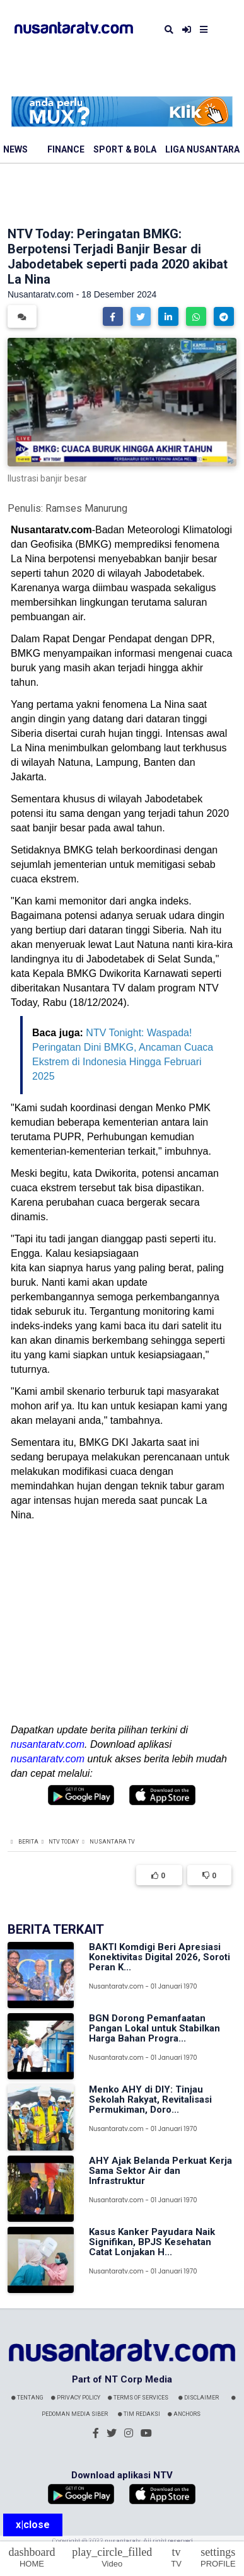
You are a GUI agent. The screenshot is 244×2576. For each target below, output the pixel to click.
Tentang (27, 2397)
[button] (113, 316)
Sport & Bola (124, 149)
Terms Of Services (138, 2397)
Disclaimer (198, 2397)
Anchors (184, 2414)
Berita (28, 1842)
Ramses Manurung (86, 508)
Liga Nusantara (202, 149)
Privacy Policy (75, 2397)
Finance (65, 149)
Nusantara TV (112, 1842)
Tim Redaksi (139, 2414)
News (15, 149)
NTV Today (64, 1842)
